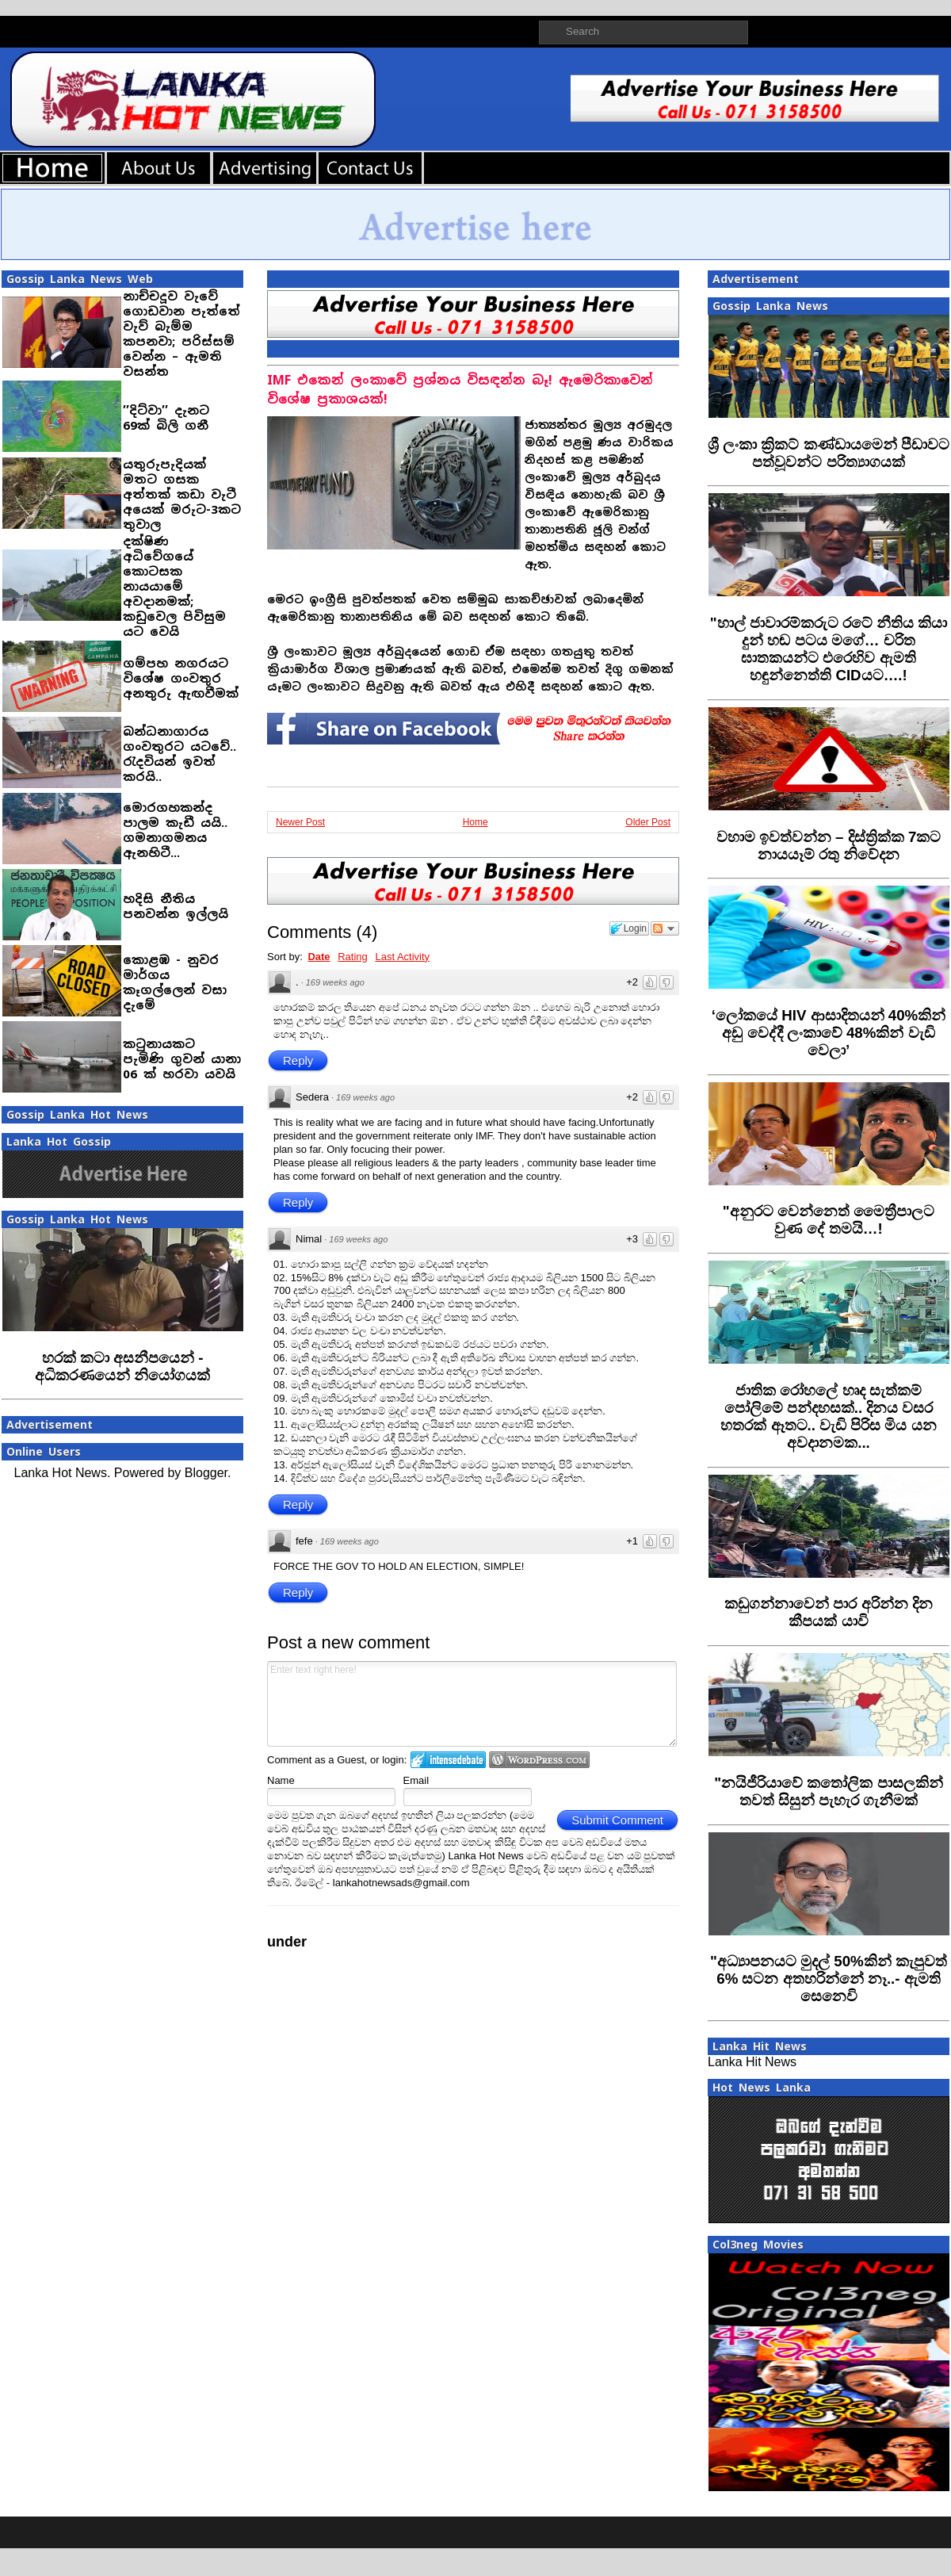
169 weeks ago (335, 982)
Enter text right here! (472, 1704)
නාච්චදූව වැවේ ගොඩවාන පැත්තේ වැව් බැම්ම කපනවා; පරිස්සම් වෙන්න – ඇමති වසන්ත (181, 334)
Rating (353, 957)
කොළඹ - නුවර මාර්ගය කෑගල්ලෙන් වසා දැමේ (175, 982)
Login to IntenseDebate (448, 1759)
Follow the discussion (665, 928)
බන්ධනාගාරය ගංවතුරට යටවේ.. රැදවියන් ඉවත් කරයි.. (179, 754)
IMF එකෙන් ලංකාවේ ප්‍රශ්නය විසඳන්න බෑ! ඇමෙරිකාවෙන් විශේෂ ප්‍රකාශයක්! (460, 390)
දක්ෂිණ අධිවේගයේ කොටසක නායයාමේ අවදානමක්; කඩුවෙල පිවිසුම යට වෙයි (174, 586)
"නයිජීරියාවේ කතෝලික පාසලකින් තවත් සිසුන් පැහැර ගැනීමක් (828, 1791)
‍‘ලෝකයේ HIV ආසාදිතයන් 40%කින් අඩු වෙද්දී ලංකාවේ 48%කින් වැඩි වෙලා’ (828, 1032)
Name (281, 1780)
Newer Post (300, 822)
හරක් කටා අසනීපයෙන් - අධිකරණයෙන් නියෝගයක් (122, 1366)
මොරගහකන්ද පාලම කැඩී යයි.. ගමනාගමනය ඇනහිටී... (175, 830)
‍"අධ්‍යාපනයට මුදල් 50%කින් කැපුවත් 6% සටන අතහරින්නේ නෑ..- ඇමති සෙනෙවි (828, 1978)
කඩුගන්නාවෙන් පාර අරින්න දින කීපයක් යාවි (828, 1612)
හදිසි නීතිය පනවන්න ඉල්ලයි (175, 906)
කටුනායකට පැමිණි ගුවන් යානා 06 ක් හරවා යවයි (182, 1058)
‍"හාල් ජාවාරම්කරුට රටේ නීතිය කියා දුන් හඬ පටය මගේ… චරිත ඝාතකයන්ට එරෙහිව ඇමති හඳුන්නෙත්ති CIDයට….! (829, 648)
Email (416, 1780)
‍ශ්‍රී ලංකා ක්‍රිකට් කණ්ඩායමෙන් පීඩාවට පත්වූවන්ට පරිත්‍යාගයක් (828, 453)
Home (475, 822)
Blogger (206, 1472)
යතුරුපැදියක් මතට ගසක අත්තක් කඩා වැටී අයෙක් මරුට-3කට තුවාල (182, 494)
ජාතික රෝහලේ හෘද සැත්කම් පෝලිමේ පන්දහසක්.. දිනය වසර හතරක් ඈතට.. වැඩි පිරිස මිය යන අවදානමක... (828, 1416)
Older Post (647, 822)
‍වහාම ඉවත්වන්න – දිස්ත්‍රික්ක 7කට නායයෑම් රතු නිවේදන (828, 846)
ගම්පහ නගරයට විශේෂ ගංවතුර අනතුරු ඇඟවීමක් (181, 678)
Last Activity (402, 957)
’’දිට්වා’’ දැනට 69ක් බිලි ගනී (166, 418)
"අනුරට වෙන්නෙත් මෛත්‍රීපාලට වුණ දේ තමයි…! (828, 1220)
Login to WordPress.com (539, 1759)
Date (318, 957)
